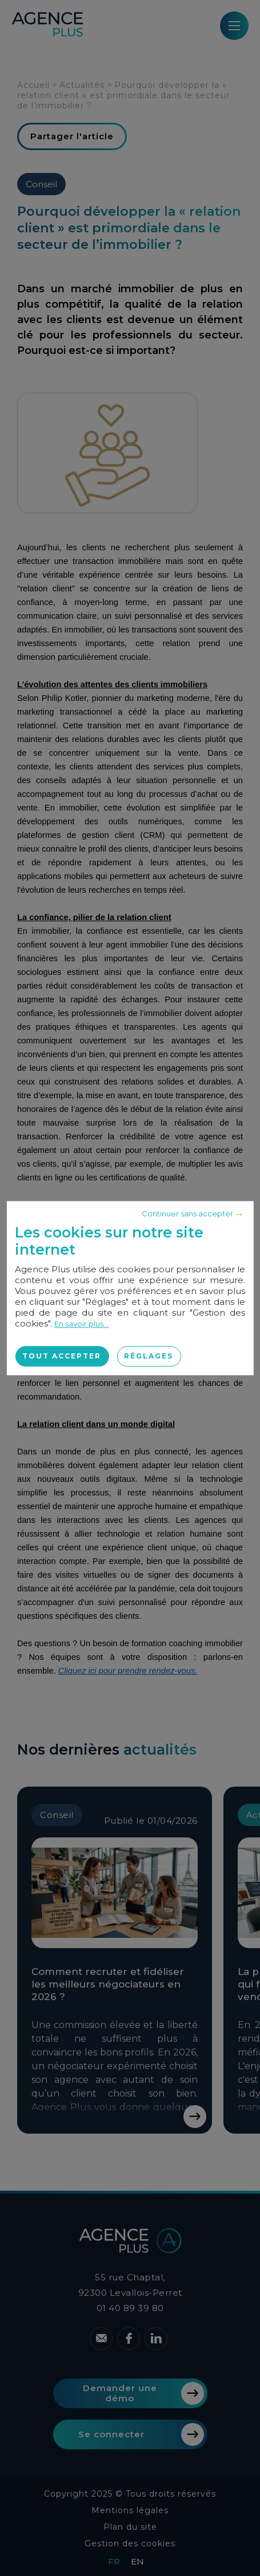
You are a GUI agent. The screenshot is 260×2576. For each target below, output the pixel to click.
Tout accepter (61, 1356)
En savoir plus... (81, 1323)
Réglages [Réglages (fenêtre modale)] (148, 1356)
